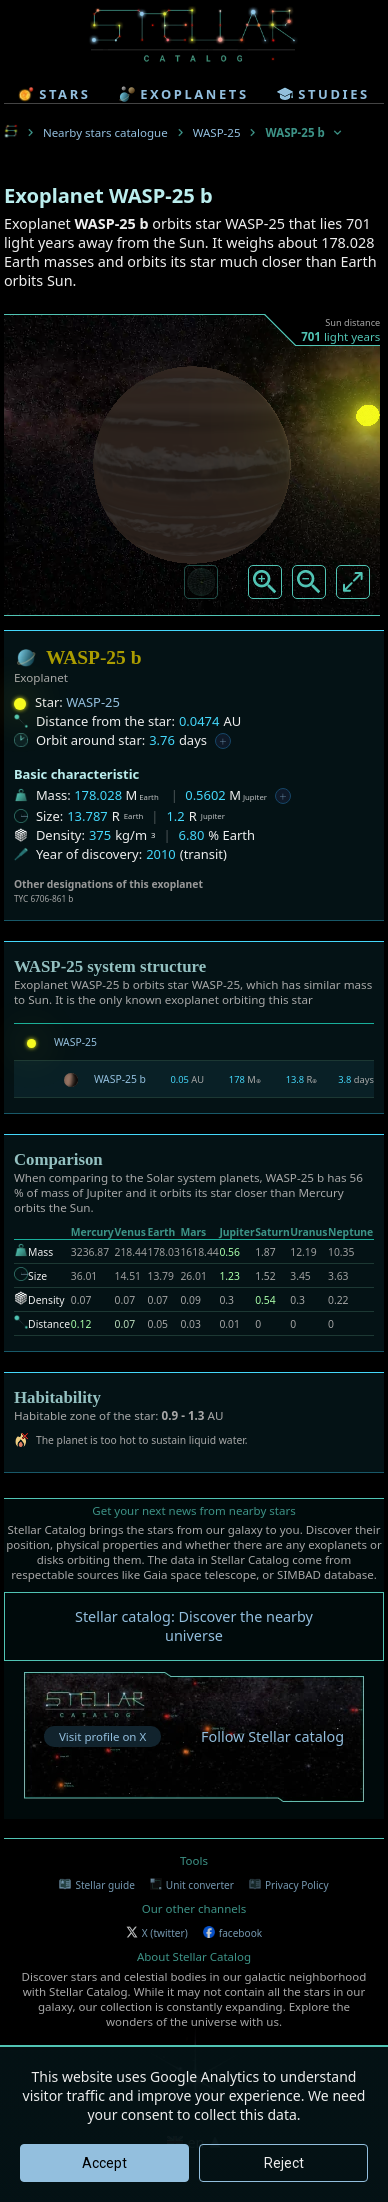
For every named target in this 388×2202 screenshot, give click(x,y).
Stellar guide (96, 1885)
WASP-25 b (120, 1079)
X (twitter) (157, 1933)
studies (323, 94)
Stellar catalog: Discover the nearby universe (194, 1626)
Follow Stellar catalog (272, 1736)
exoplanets (183, 94)
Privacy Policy (289, 1885)
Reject (284, 2163)
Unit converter (192, 1885)
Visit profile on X (102, 1736)
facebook (232, 1933)
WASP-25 (217, 132)
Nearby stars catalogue (105, 132)
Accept (104, 2163)
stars (54, 94)
